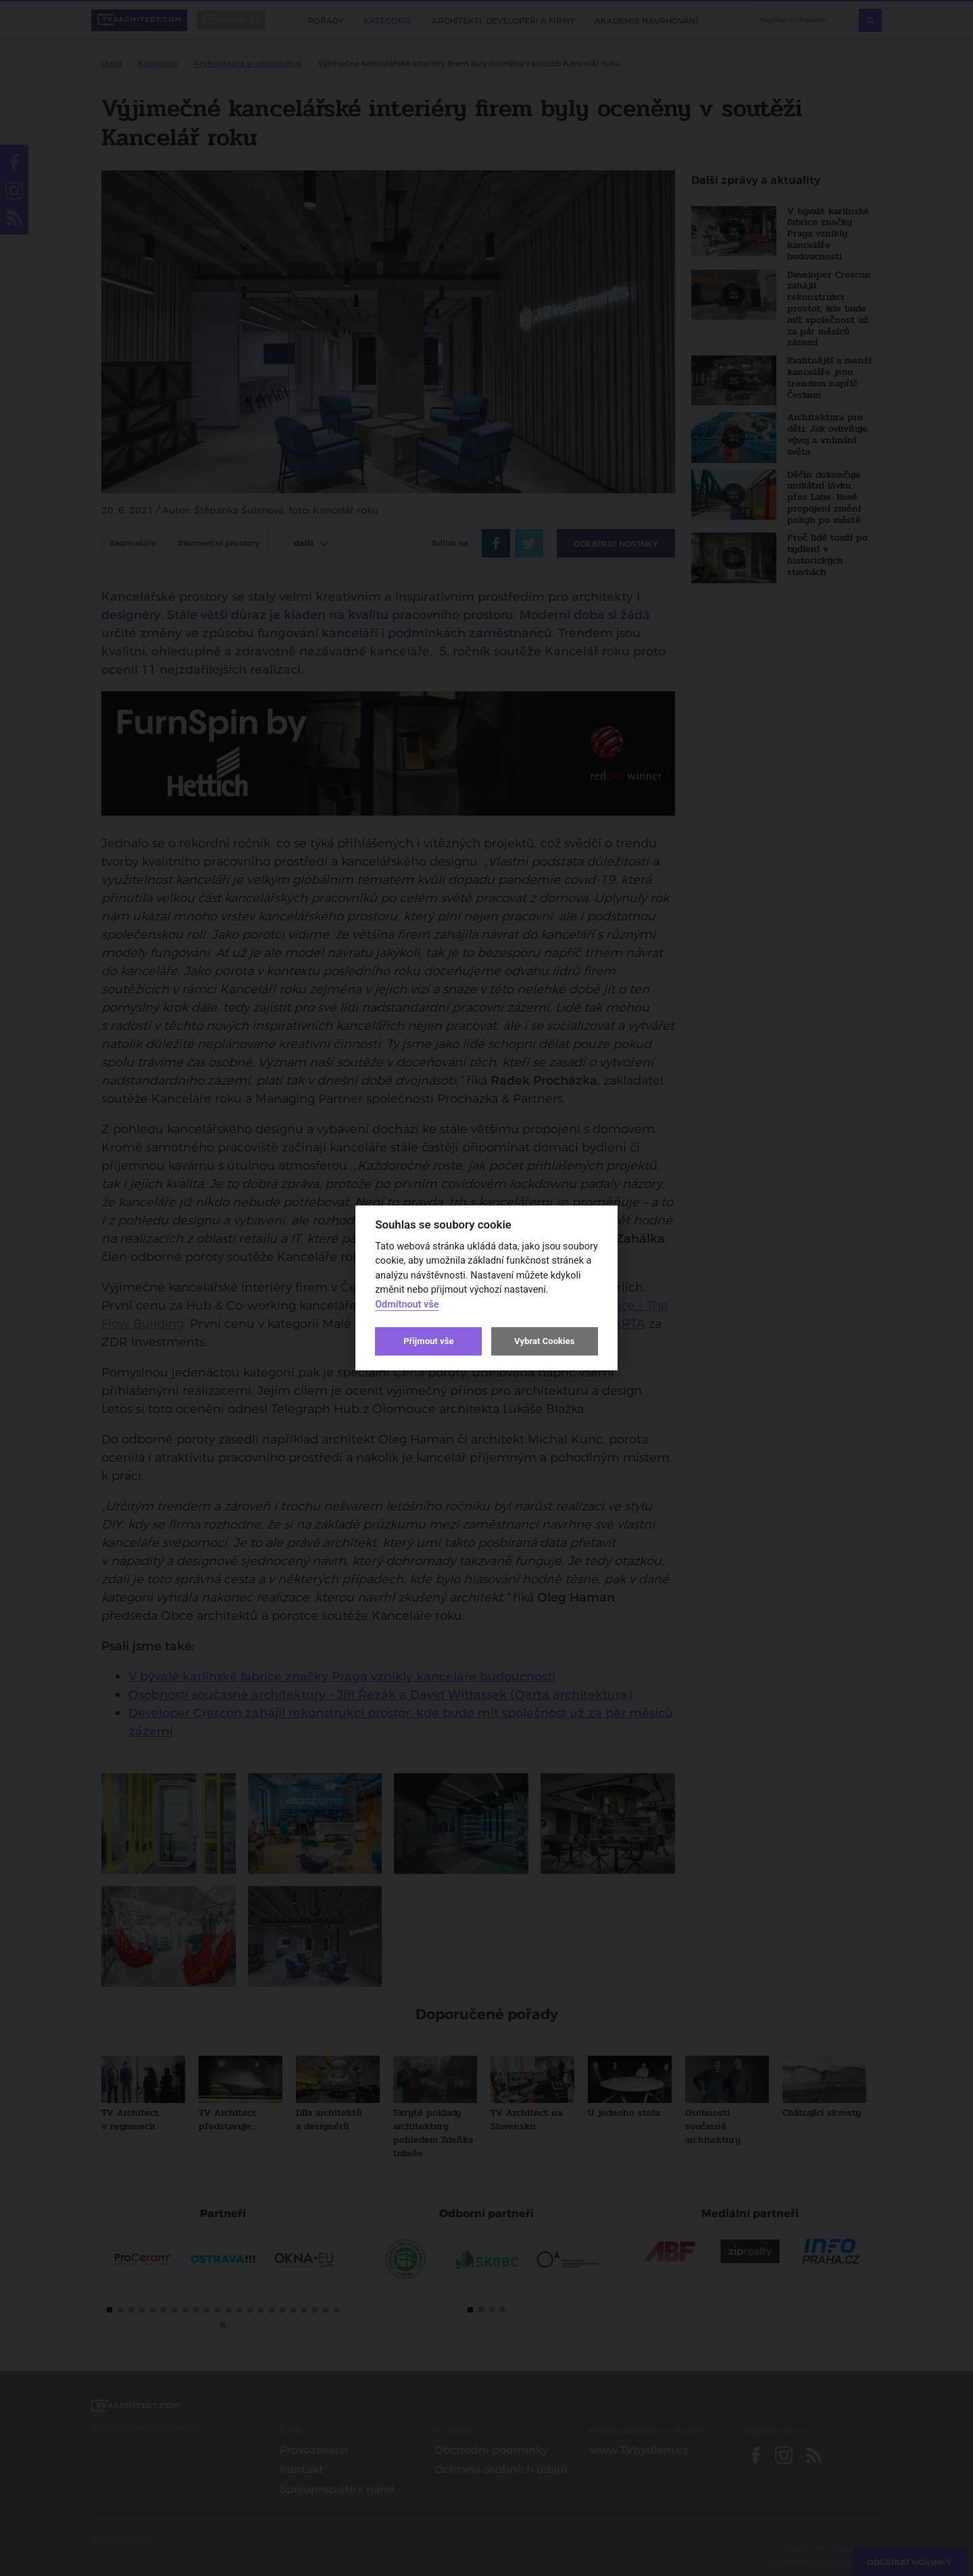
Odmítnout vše (407, 1304)
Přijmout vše (428, 1341)
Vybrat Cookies (544, 1341)
